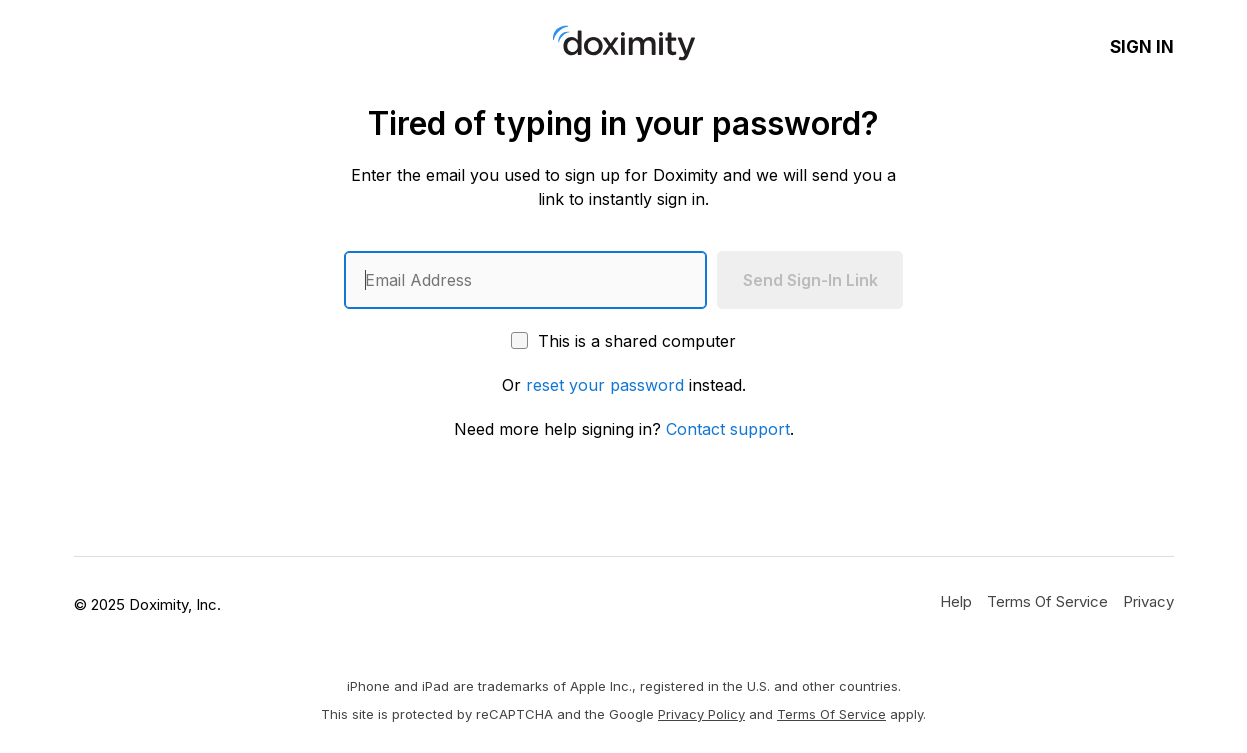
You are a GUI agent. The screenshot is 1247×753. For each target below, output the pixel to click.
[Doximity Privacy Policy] (1148, 601)
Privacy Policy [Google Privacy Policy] (701, 714)
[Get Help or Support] (956, 601)
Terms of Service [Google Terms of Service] (831, 714)
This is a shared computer (623, 341)
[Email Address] (525, 280)
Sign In (1142, 47)
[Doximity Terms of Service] (1047, 601)
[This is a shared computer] (519, 340)
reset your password (605, 385)
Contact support (728, 429)
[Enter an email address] (525, 280)
